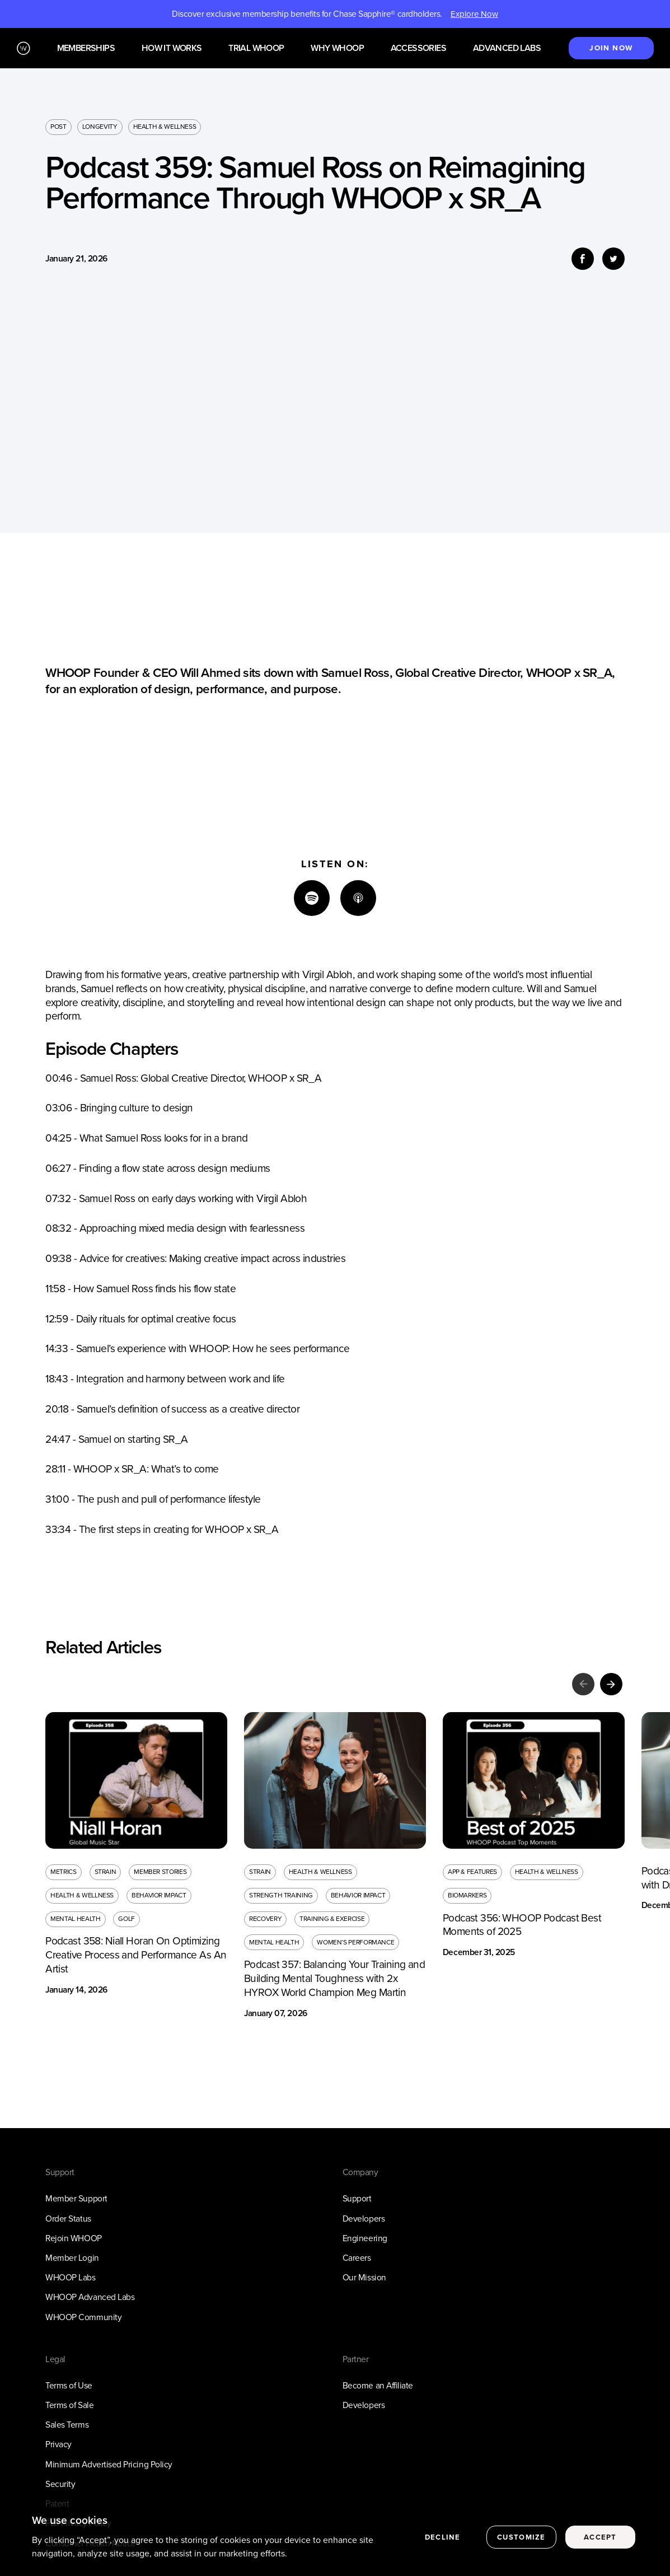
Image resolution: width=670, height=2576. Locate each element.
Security (60, 2483)
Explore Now (474, 14)
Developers (364, 2218)
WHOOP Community (83, 2317)
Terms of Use (68, 2385)
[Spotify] (312, 898)
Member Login (72, 2257)
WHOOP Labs (70, 2277)
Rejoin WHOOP (73, 2238)
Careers (357, 2257)
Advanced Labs (507, 48)
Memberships (86, 48)
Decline (442, 2537)
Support (357, 2198)
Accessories (418, 48)
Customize (521, 2537)
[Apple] (358, 898)
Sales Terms (66, 2424)
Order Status (68, 2218)
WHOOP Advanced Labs (89, 2296)
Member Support (76, 2198)
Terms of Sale (69, 2405)
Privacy (58, 2444)
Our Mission (364, 2277)
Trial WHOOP (256, 48)
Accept (600, 2537)
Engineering (365, 2238)
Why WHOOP (337, 48)
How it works (172, 48)
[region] (335, 2538)
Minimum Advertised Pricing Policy (108, 2464)
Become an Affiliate (378, 2385)
